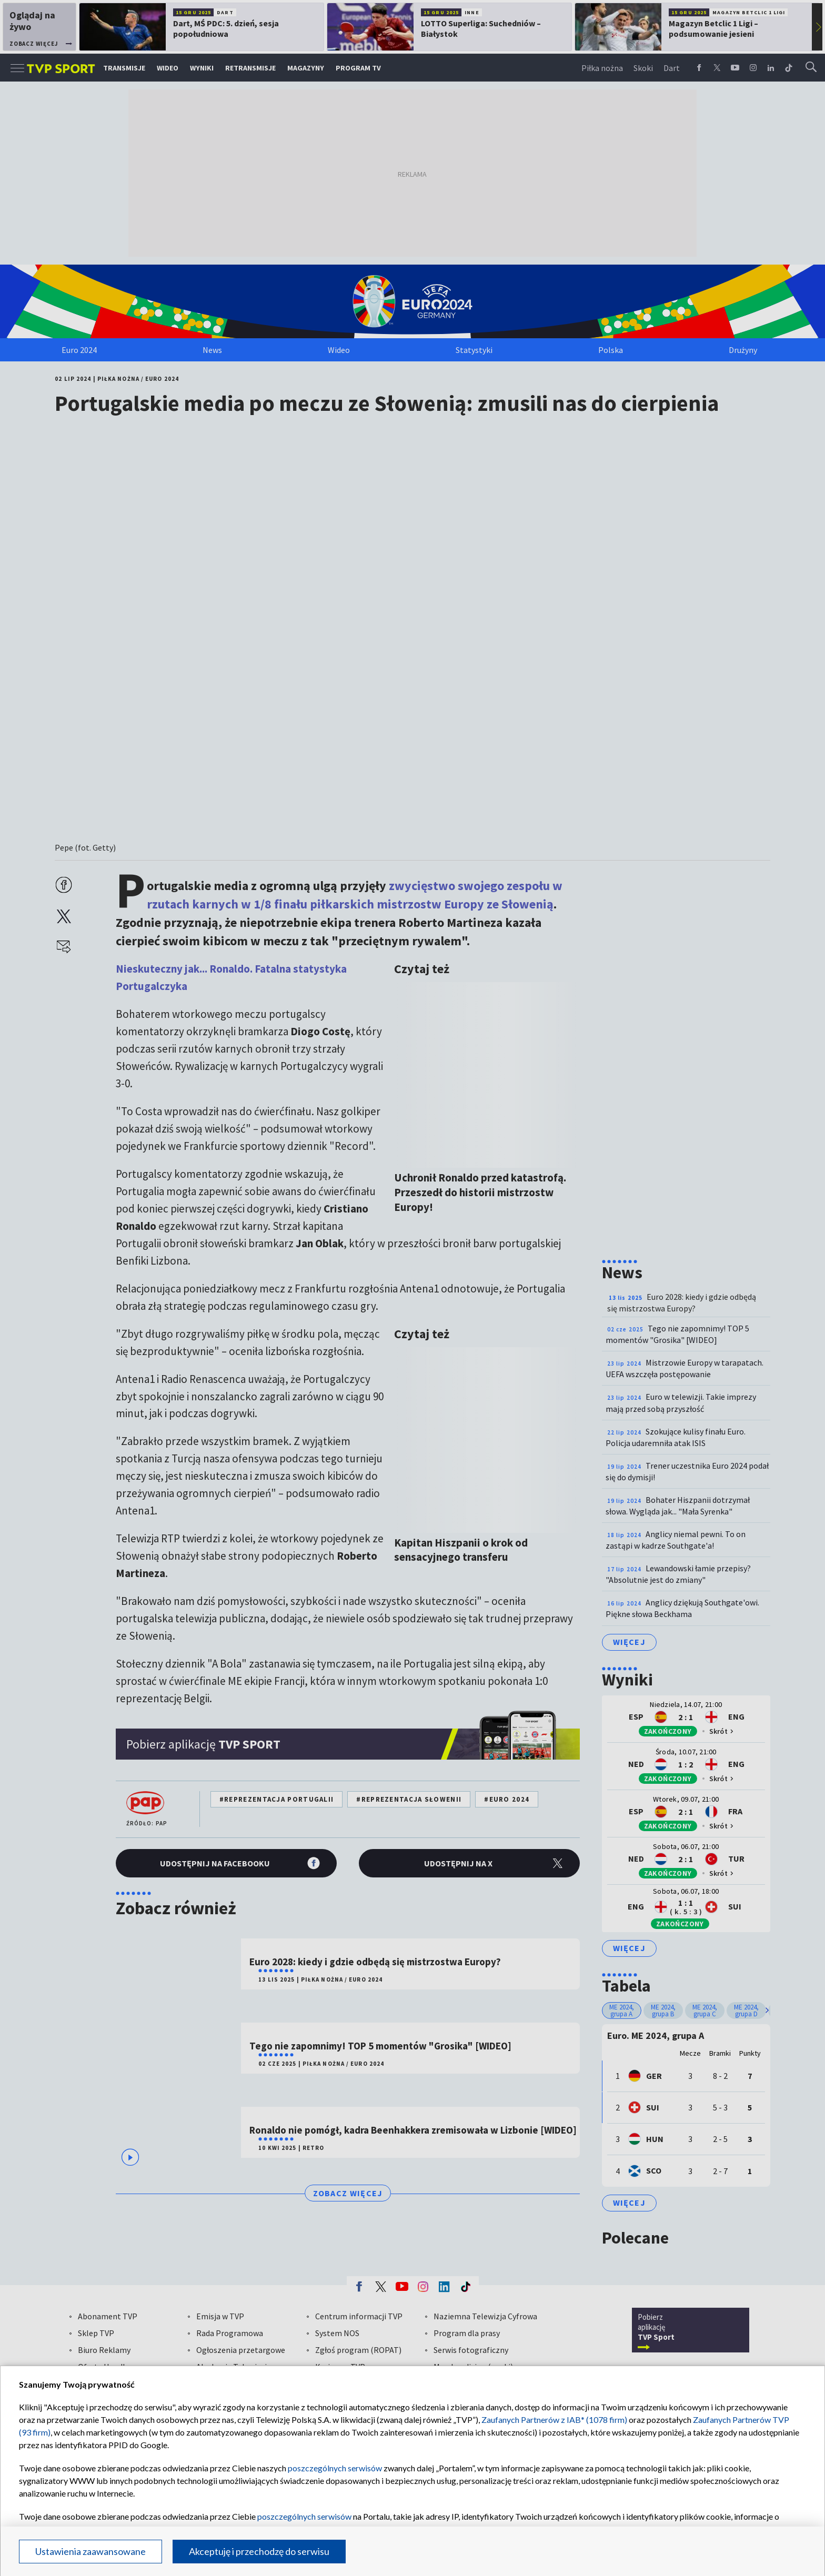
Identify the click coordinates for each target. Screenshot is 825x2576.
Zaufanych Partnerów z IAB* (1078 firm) (554, 2420)
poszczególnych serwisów (335, 2468)
